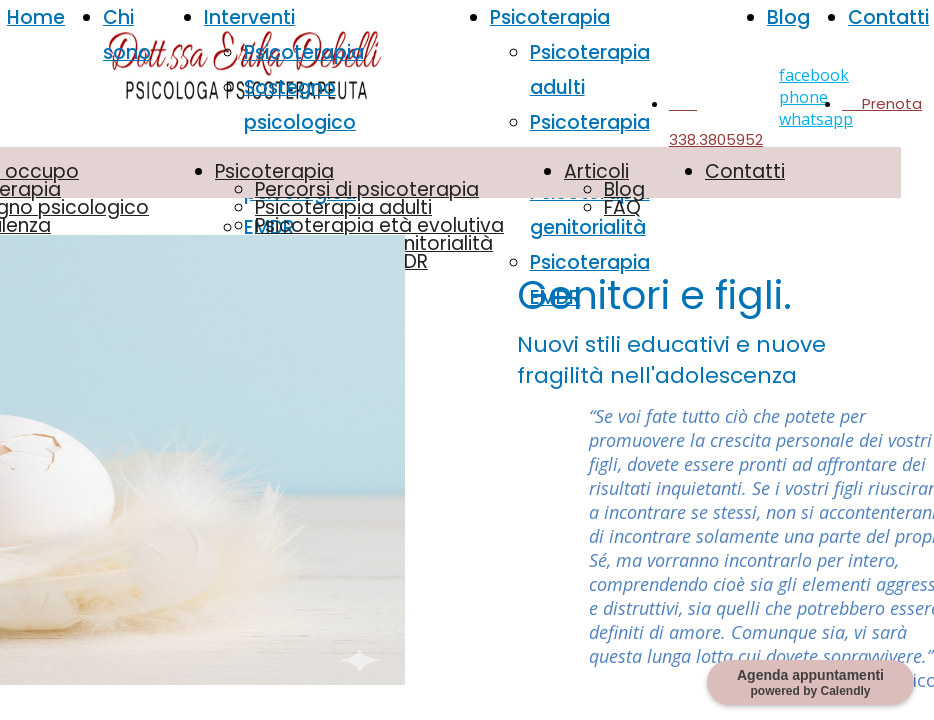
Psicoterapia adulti (343, 207)
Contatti (888, 17)
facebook (814, 75)
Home (36, 17)
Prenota (882, 103)
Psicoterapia (304, 52)
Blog (788, 17)
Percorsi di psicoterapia (367, 189)
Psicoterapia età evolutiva (379, 225)
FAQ (622, 207)
